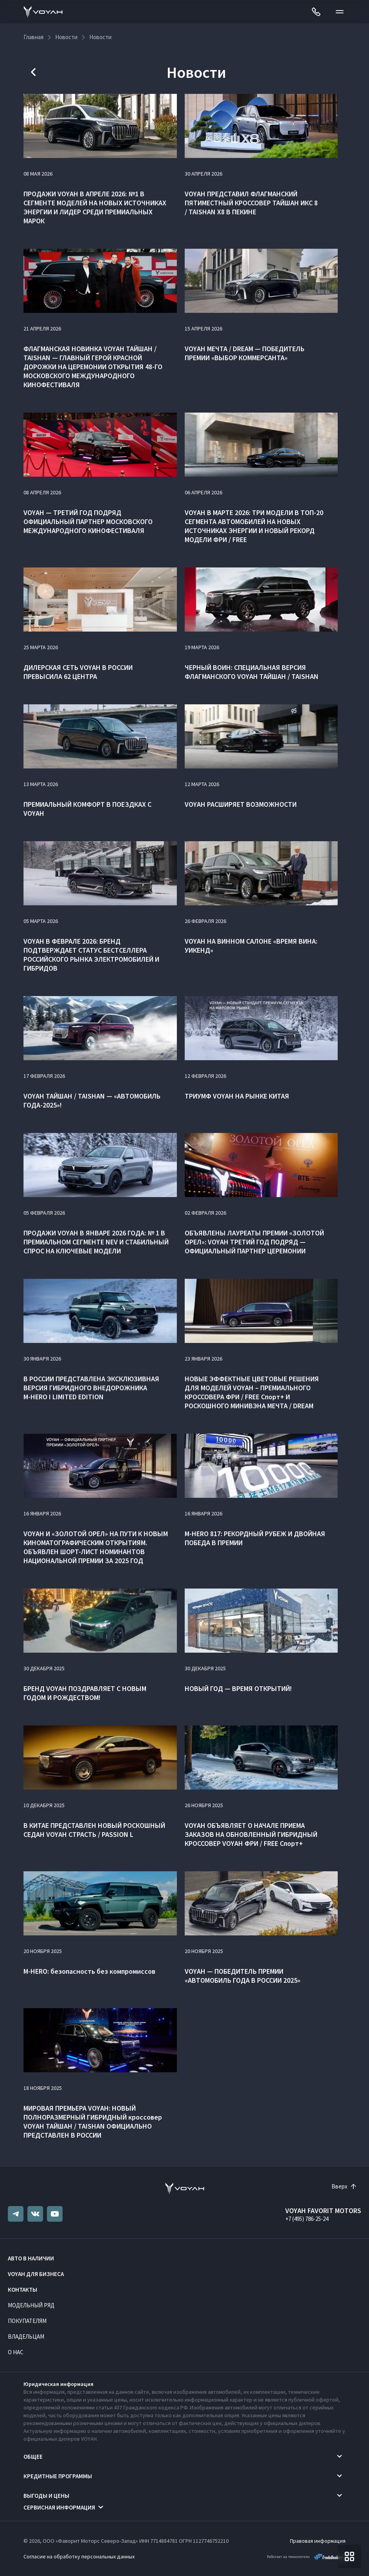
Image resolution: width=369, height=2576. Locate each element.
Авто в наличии (31, 2258)
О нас (15, 2352)
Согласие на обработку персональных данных (79, 2556)
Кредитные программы (57, 2476)
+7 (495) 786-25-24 (306, 2218)
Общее (33, 2456)
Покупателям (27, 2321)
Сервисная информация (59, 2507)
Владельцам (26, 2336)
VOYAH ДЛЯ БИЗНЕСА (36, 2274)
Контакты (22, 2289)
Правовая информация (318, 2540)
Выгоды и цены (46, 2495)
